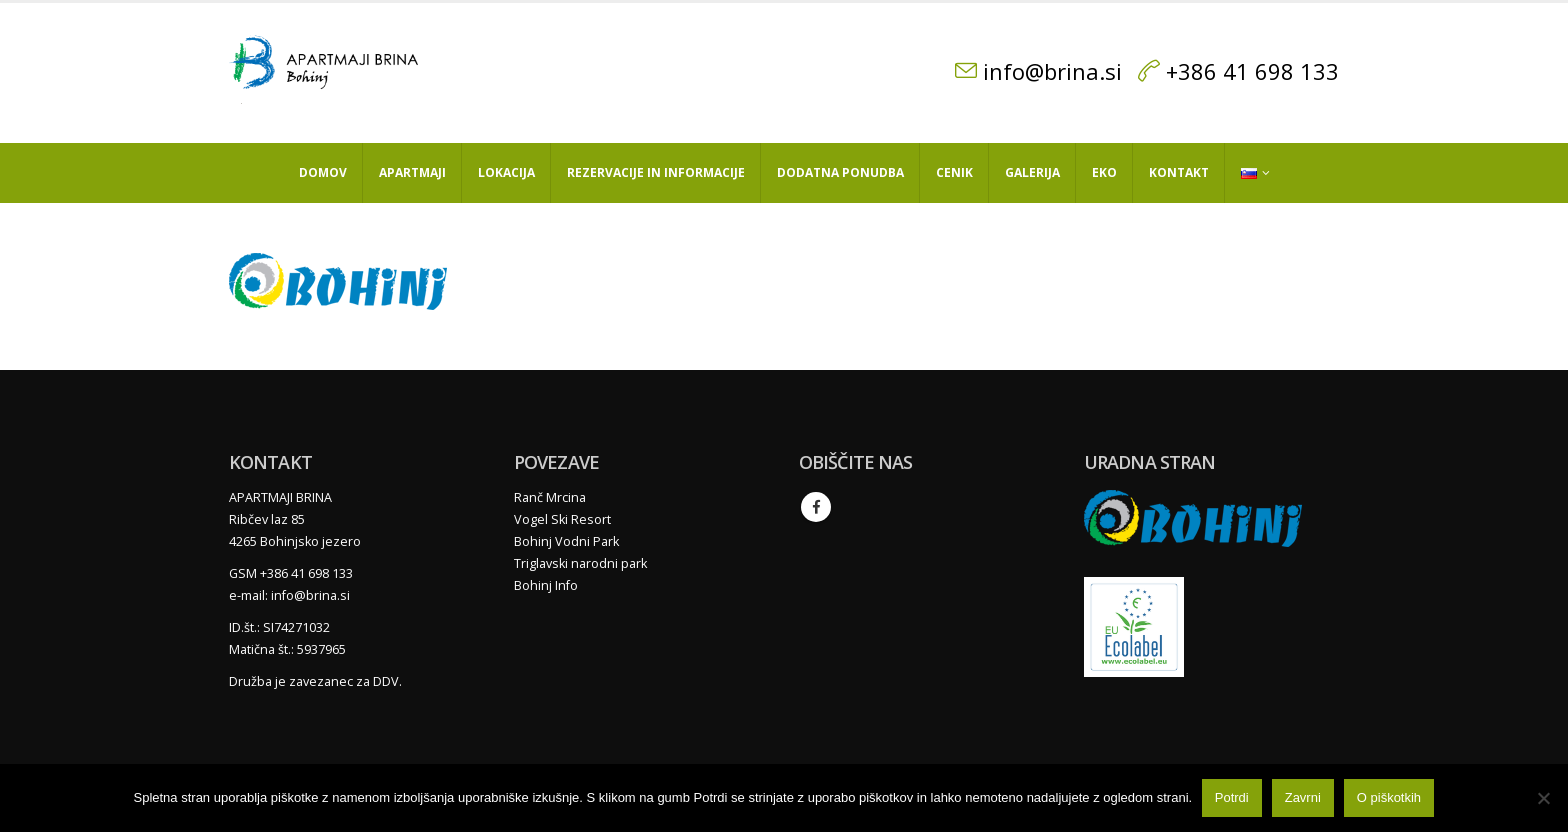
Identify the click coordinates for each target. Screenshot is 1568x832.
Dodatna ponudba (840, 172)
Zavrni (1303, 798)
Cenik (954, 172)
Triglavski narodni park (580, 563)
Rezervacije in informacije (656, 172)
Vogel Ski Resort (562, 519)
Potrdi (1232, 798)
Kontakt (1179, 172)
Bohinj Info (546, 585)
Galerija (1032, 172)
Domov (323, 172)
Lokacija (506, 172)
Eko (1104, 172)
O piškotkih (1389, 798)
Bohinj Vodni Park (566, 541)
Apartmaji (412, 172)
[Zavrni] (1543, 798)
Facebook (816, 507)
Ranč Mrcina (550, 497)
